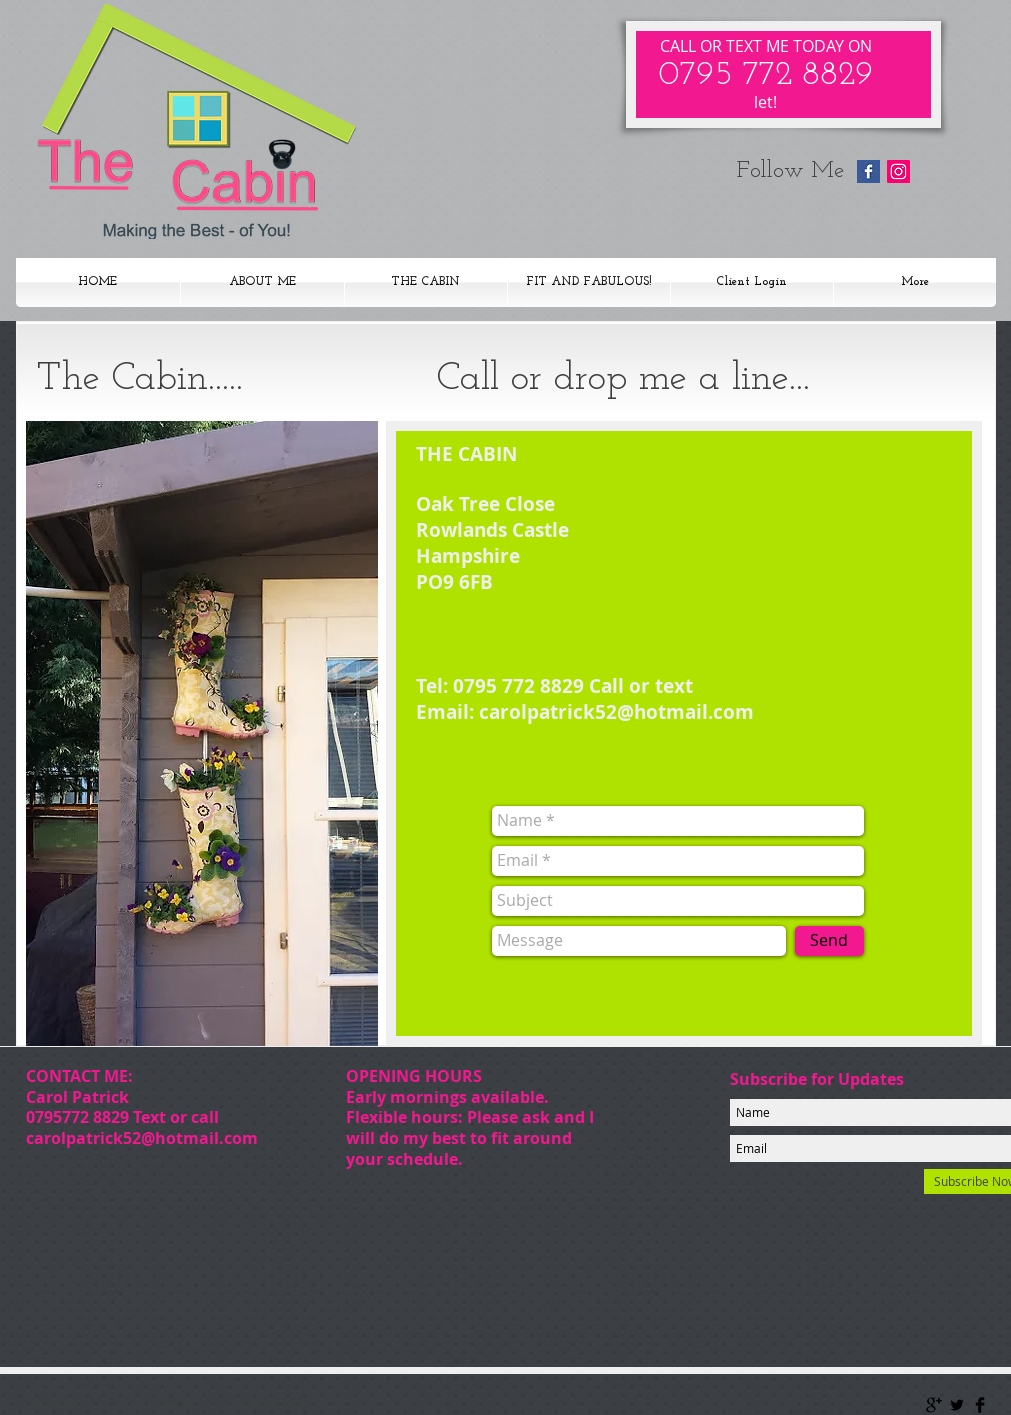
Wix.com (283, 1400)
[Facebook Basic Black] (980, 1405)
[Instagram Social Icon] (898, 171)
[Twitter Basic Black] (957, 1405)
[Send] (829, 941)
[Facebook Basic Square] (868, 171)
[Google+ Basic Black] (934, 1405)
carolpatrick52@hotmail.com (142, 1138)
